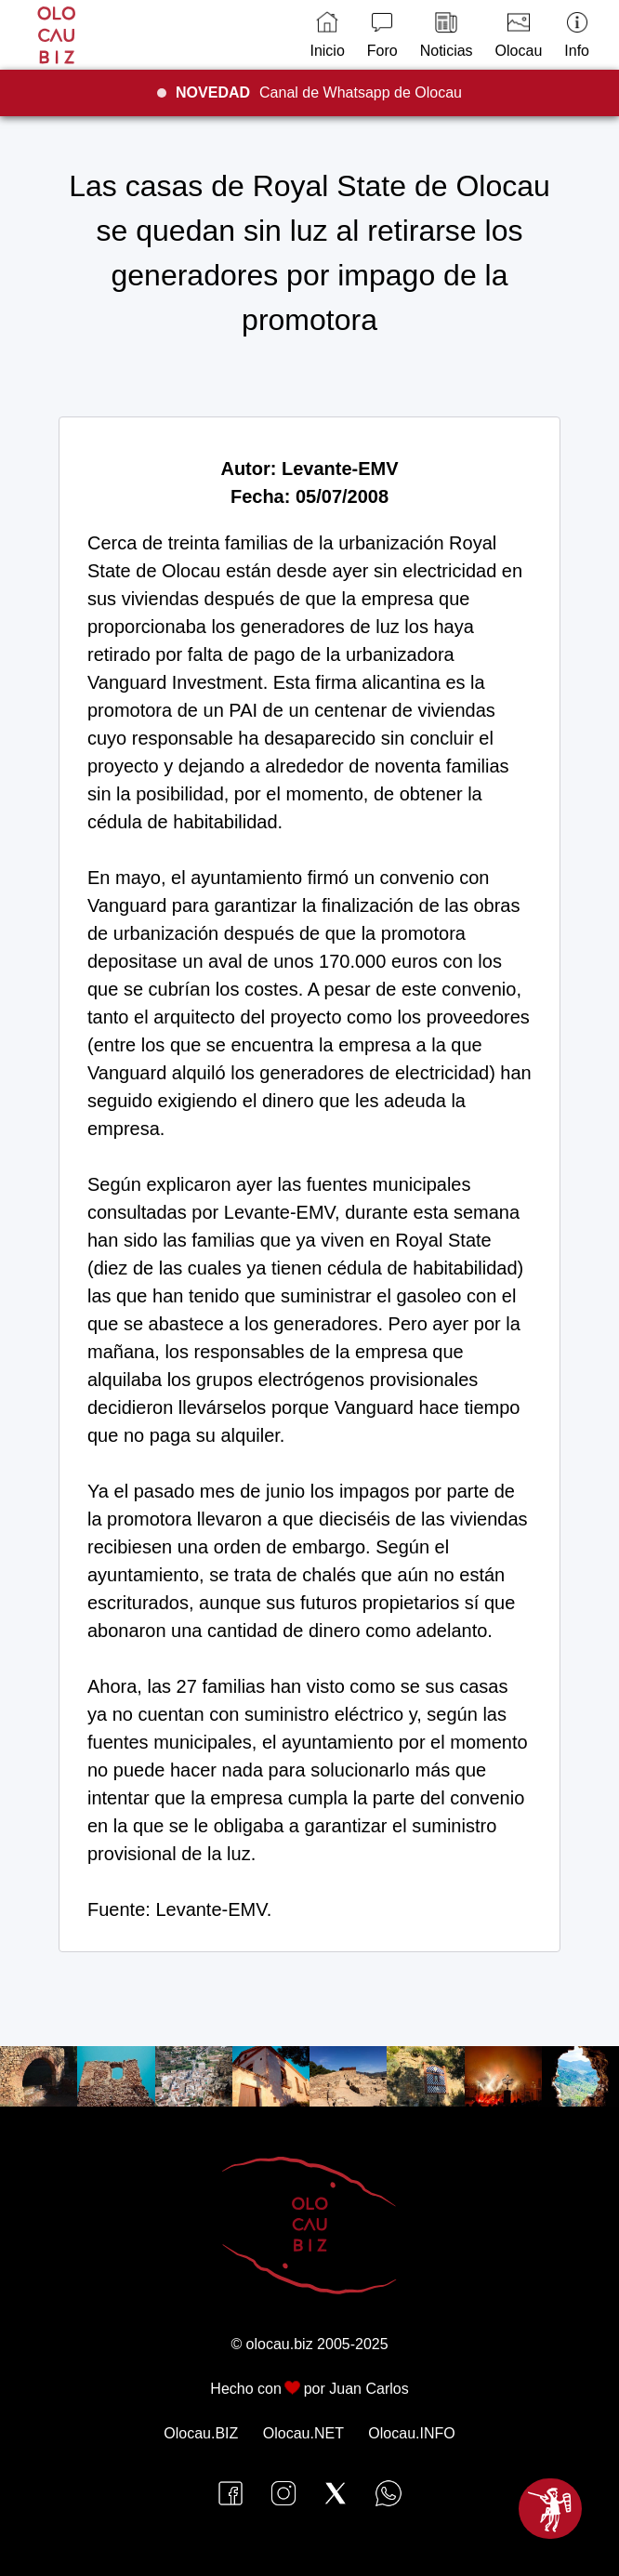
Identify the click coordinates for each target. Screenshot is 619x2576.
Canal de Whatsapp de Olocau (319, 92)
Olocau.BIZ (201, 2433)
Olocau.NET (303, 2433)
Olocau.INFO (411, 2433)
